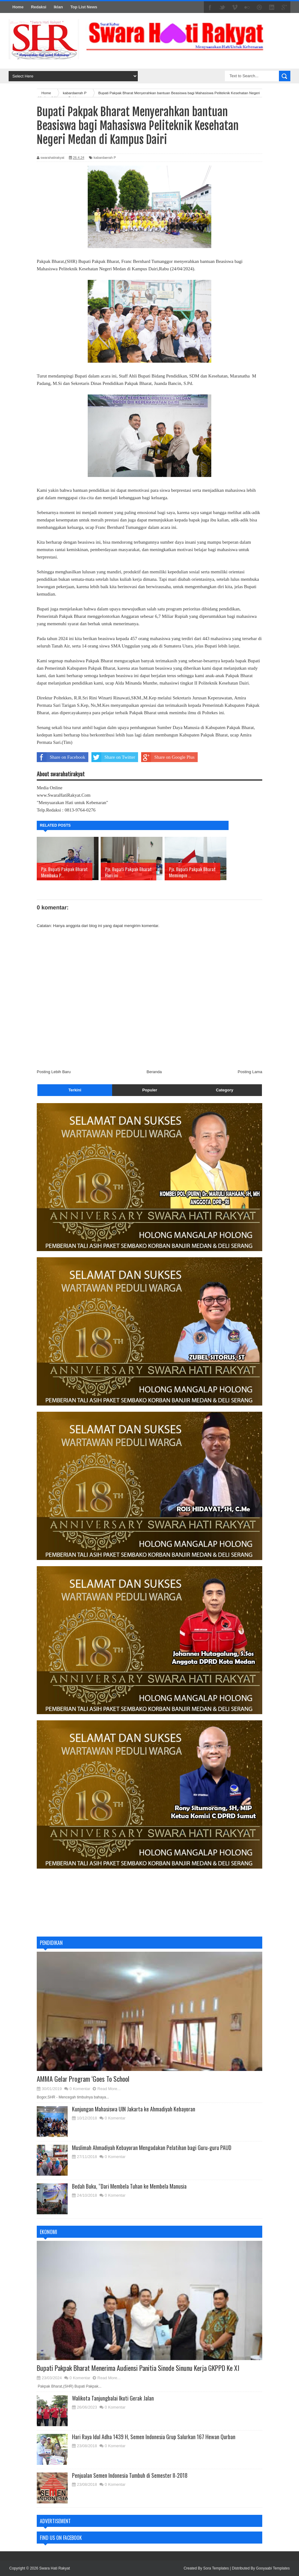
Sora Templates (216, 2568)
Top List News (83, 7)
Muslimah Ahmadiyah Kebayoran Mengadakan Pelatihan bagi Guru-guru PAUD (151, 2148)
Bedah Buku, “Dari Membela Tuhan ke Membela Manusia (129, 2186)
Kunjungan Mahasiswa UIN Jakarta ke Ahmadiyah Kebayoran (133, 2109)
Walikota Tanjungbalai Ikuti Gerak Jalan (113, 2398)
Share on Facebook (61, 757)
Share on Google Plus (167, 757)
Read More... (108, 2088)
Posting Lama (250, 1071)
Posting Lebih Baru (54, 1071)
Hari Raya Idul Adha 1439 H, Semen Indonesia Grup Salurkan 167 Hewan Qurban (153, 2437)
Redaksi (38, 7)
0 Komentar (79, 2088)
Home (17, 7)
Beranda (154, 1071)
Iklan (58, 7)
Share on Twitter (113, 757)
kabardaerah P (105, 157)
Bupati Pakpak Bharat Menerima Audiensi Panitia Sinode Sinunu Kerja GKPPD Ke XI (138, 2368)
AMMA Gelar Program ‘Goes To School (83, 2079)
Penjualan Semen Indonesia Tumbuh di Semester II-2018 (129, 2475)
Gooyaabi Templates (273, 2568)
